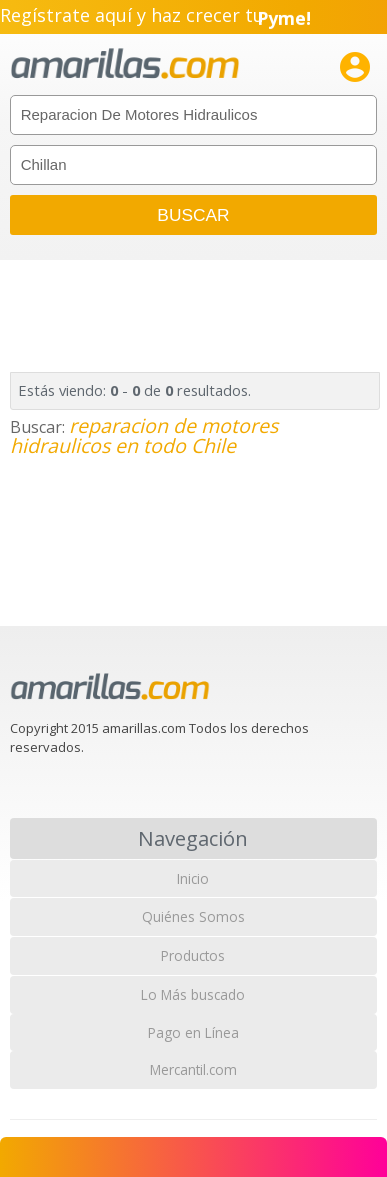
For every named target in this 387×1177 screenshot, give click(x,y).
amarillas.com (125, 64)
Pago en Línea (193, 1032)
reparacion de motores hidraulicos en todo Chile (144, 435)
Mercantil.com (193, 1069)
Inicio (193, 878)
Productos (193, 955)
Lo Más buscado (193, 994)
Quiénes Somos (193, 916)
